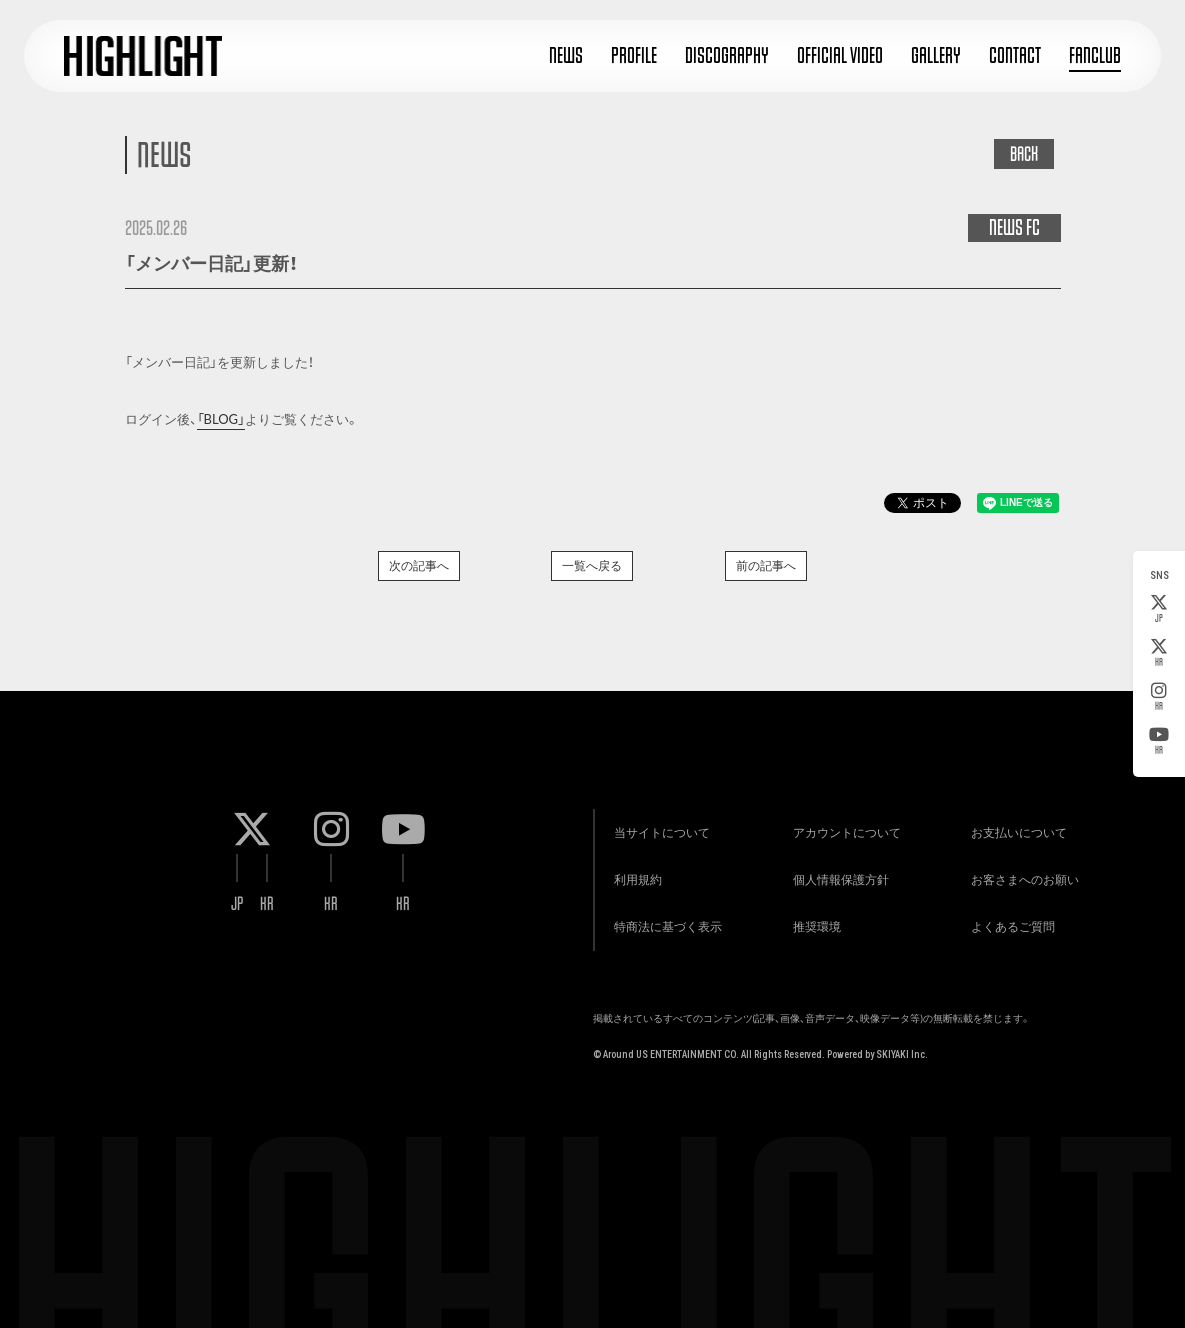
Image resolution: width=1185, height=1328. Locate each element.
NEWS (566, 55)
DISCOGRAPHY (727, 55)
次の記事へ (419, 565)
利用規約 (633, 873)
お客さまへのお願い (1020, 873)
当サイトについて (657, 823)
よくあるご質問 (1008, 923)
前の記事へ (766, 565)
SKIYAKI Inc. (902, 1052)
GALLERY (936, 55)
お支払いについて (1014, 823)
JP (1159, 609)
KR (1159, 653)
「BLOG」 (221, 419)
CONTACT (1015, 55)
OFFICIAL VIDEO (840, 55)
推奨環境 (811, 923)
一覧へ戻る (592, 565)
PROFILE (634, 55)
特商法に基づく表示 (663, 923)
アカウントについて (841, 823)
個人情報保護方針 (835, 873)
